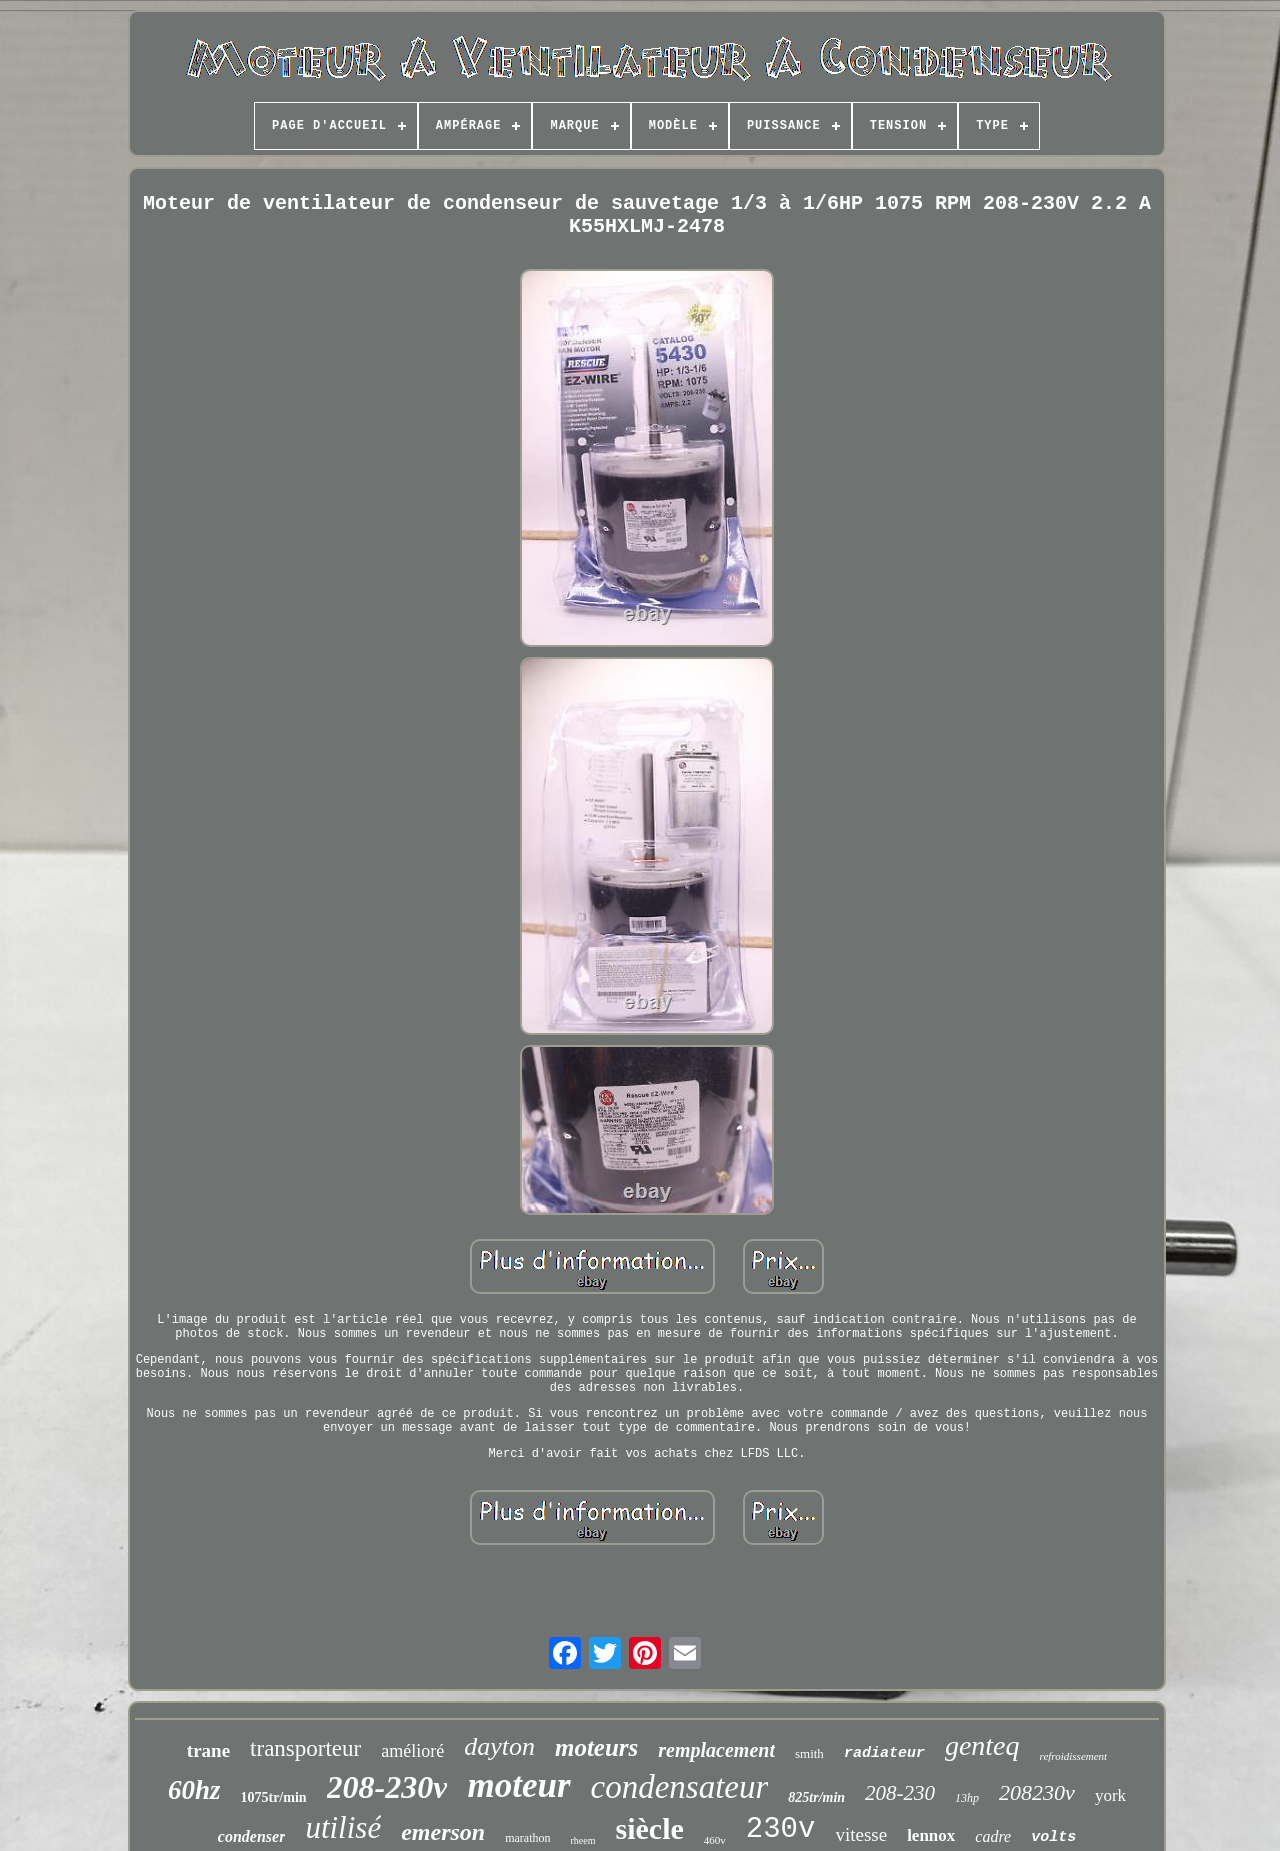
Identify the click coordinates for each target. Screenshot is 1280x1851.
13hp (967, 1798)
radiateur (884, 1753)
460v (715, 1840)
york (1110, 1795)
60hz (194, 1790)
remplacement (716, 1750)
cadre (993, 1836)
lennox (931, 1835)
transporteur (305, 1748)
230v (781, 1829)
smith (809, 1753)
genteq (982, 1745)
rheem (582, 1840)
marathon (527, 1838)
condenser (252, 1836)
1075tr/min (273, 1797)
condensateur (680, 1787)
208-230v (387, 1787)
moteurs (596, 1747)
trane (208, 1750)
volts (1053, 1837)
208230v (1037, 1792)
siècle (649, 1828)
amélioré (412, 1751)
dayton (499, 1746)
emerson (443, 1832)
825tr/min (816, 1797)
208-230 (900, 1793)
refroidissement (1074, 1756)
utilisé (343, 1827)
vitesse (861, 1834)
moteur (518, 1785)
